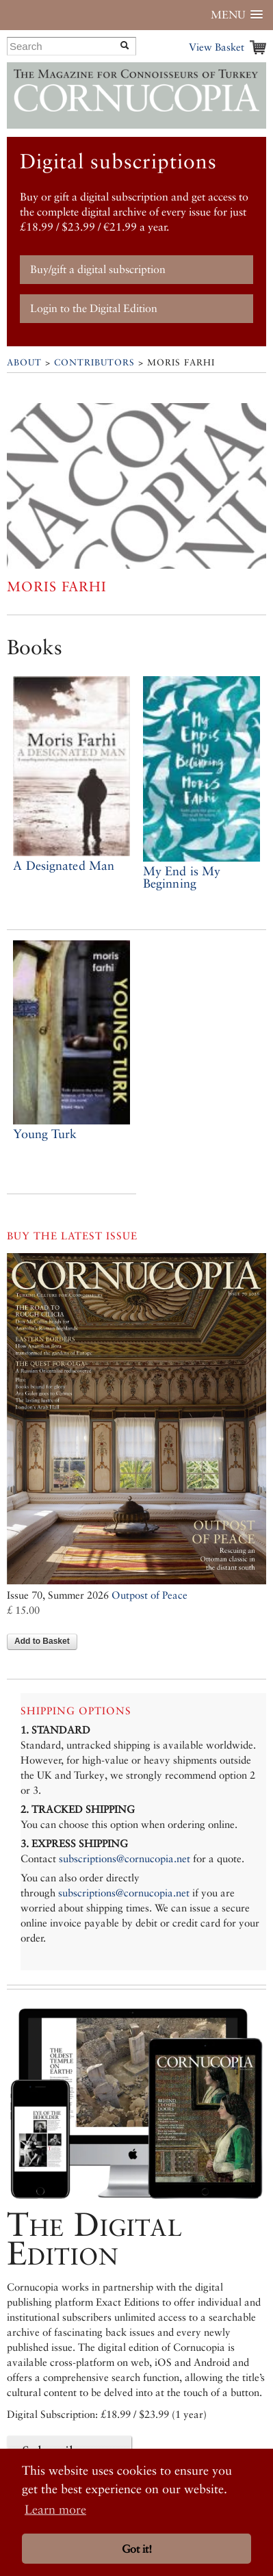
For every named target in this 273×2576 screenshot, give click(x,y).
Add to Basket (42, 1641)
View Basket (216, 47)
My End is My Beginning (181, 877)
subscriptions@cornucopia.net (124, 1858)
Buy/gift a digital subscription (98, 269)
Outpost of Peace (149, 1595)
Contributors (94, 362)
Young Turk (45, 1133)
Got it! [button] (137, 2548)
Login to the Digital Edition (93, 308)
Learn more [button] (55, 2509)
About (24, 362)
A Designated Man (63, 865)
